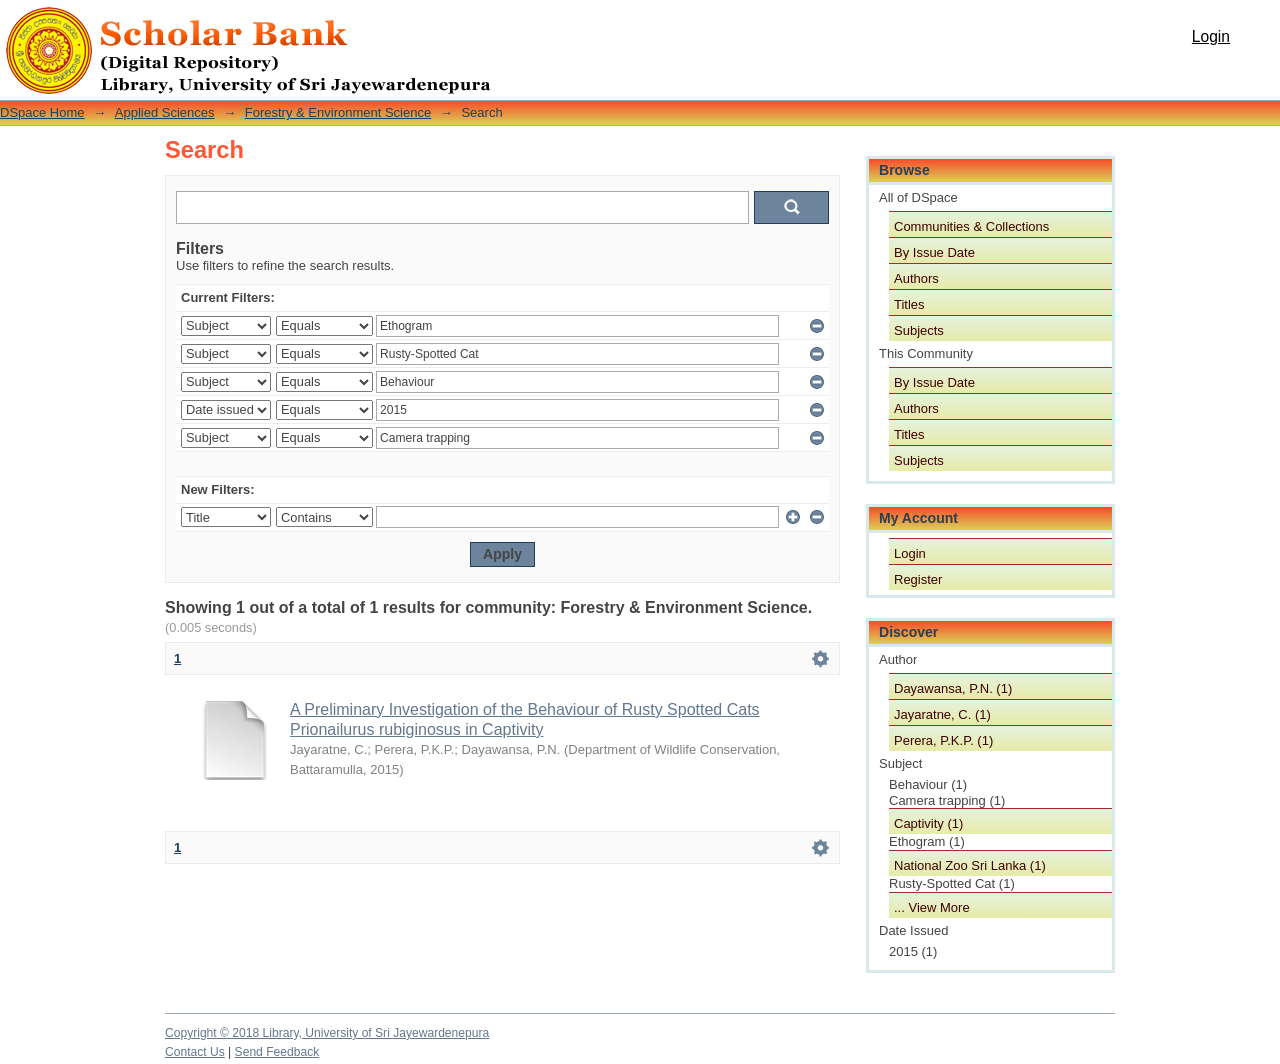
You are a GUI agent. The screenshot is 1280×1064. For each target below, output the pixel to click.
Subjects (919, 330)
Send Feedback (277, 1052)
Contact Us (195, 1052)
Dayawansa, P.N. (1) (953, 688)
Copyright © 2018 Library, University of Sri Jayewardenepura (327, 1033)
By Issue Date (934, 252)
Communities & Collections (971, 226)
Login (1211, 36)
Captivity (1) (928, 823)
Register (918, 579)
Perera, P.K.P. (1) (943, 740)
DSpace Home (42, 112)
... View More (932, 907)
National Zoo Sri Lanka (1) (970, 865)
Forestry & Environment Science (338, 112)
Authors (916, 278)
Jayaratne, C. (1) (942, 714)
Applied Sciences (165, 112)
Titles (909, 304)
